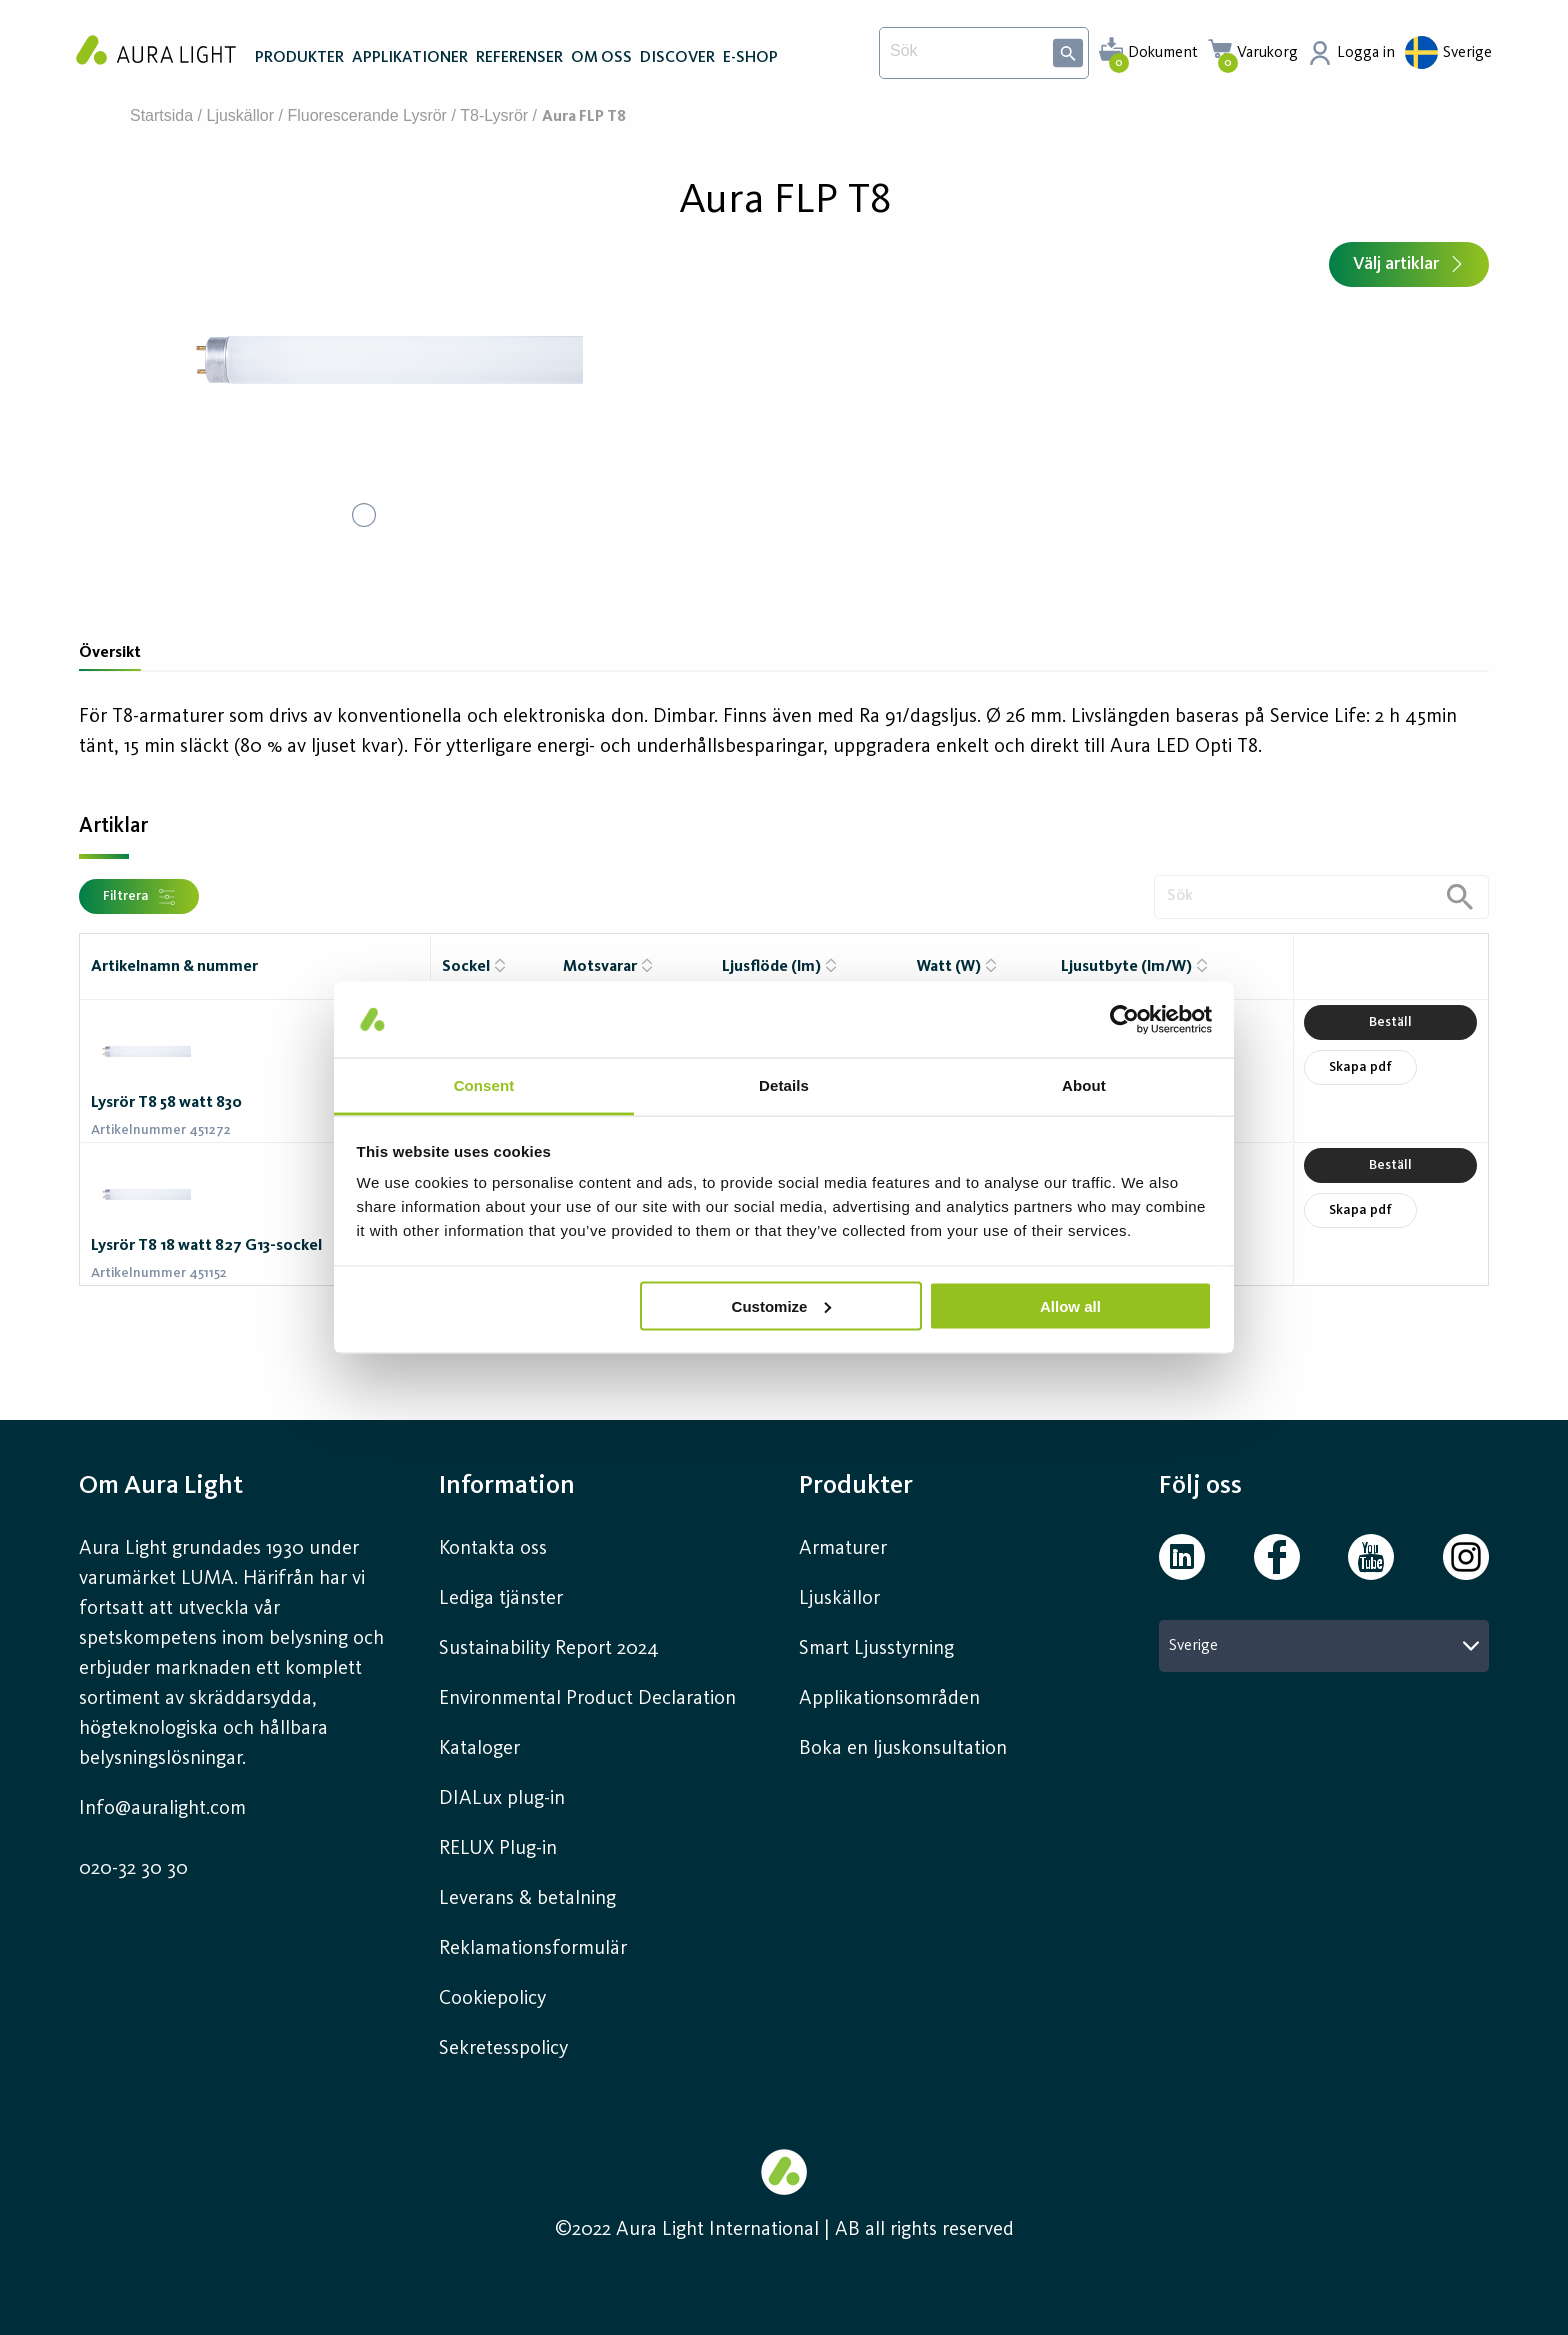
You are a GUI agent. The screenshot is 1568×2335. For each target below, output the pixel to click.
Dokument (1163, 53)
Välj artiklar (1409, 264)
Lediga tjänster (501, 1599)
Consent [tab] (484, 1085)
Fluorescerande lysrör (366, 115)
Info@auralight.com (162, 1809)
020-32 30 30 (133, 1869)
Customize (782, 1305)
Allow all (1070, 1305)
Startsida (161, 115)
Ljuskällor (241, 115)
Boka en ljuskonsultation (903, 1749)
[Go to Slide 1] (364, 515)
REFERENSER (519, 58)
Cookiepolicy (492, 1999)
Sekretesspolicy (503, 2049)
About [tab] (1084, 1085)
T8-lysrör (494, 115)
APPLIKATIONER (410, 58)
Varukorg (1267, 53)
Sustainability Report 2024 (549, 1649)
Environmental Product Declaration (587, 1699)
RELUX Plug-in (498, 1849)
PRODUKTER (299, 58)
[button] (364, 358)
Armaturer (843, 1549)
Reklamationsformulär (533, 1949)
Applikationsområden (889, 1699)
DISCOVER (677, 58)
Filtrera (139, 897)
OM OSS (601, 58)
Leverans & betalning (527, 1899)
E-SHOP (750, 58)
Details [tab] (784, 1085)
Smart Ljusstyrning (876, 1649)
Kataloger (479, 1749)
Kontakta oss (493, 1549)
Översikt (110, 653)
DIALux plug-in (502, 1799)
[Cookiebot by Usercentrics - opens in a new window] (1124, 1019)
